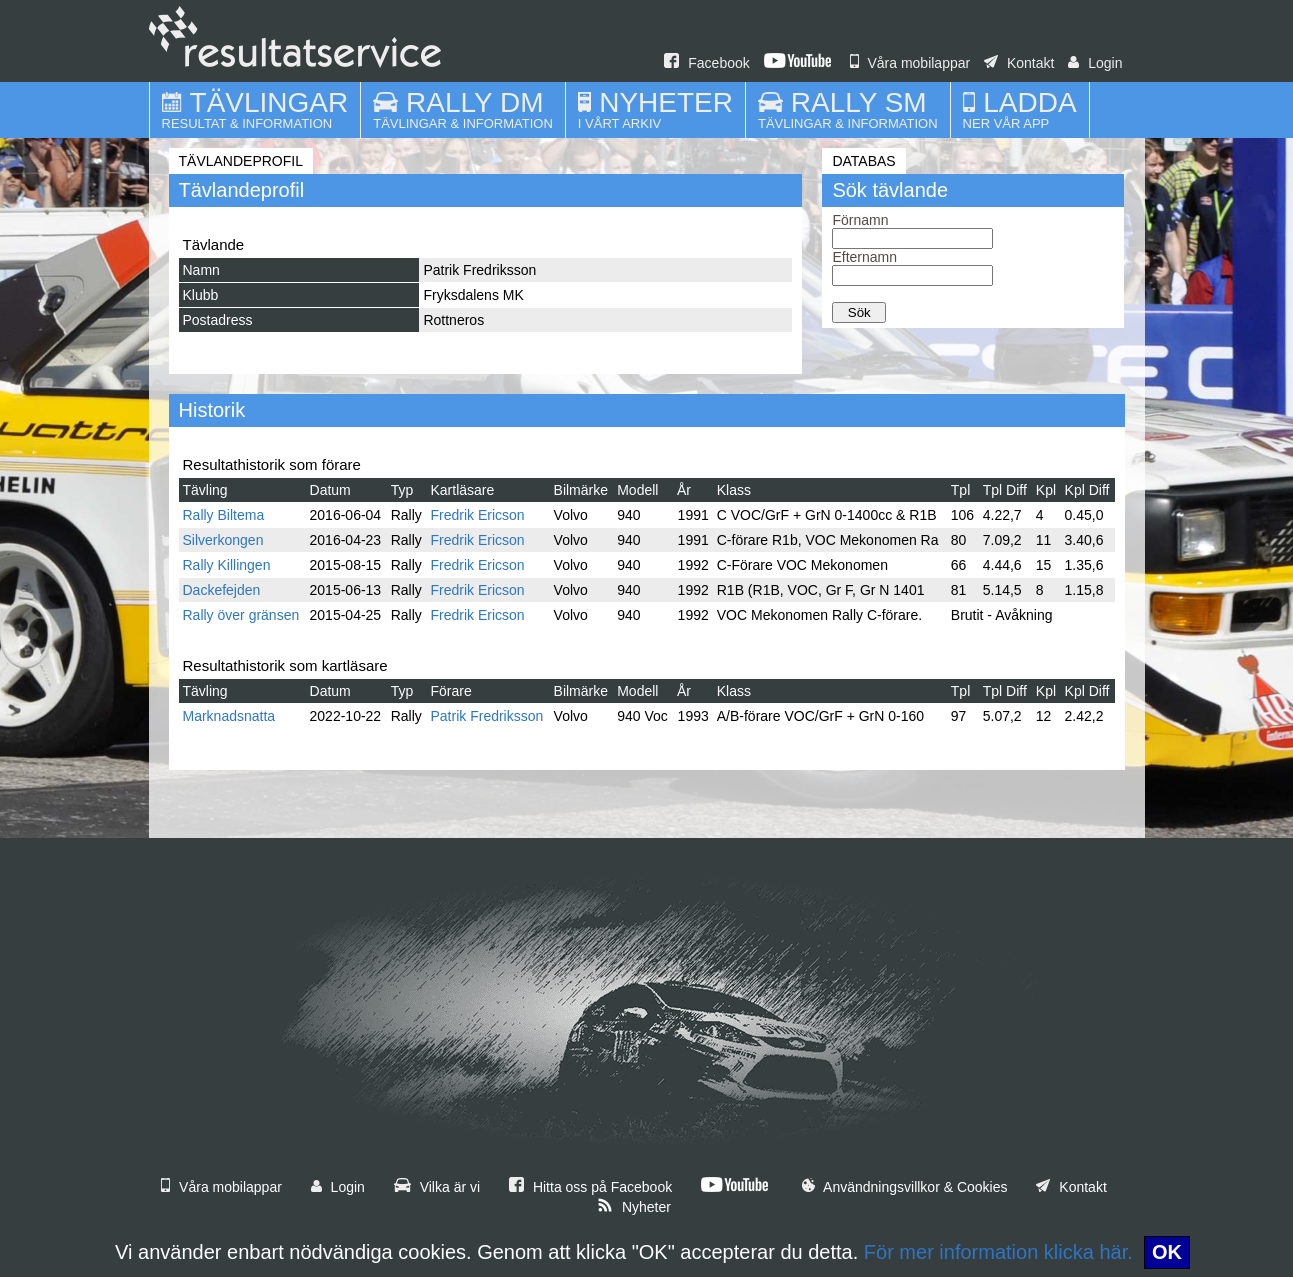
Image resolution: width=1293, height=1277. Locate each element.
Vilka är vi (437, 1187)
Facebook (706, 63)
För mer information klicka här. (998, 1252)
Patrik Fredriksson (487, 716)
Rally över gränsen (241, 615)
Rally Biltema (224, 515)
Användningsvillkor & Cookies (905, 1187)
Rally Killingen (227, 565)
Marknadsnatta (229, 716)
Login (1095, 63)
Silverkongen (223, 540)
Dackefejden (222, 590)
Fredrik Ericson (478, 515)
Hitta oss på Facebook (590, 1187)
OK (1167, 1252)
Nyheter (634, 1207)
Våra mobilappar (910, 63)
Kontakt (1019, 63)
